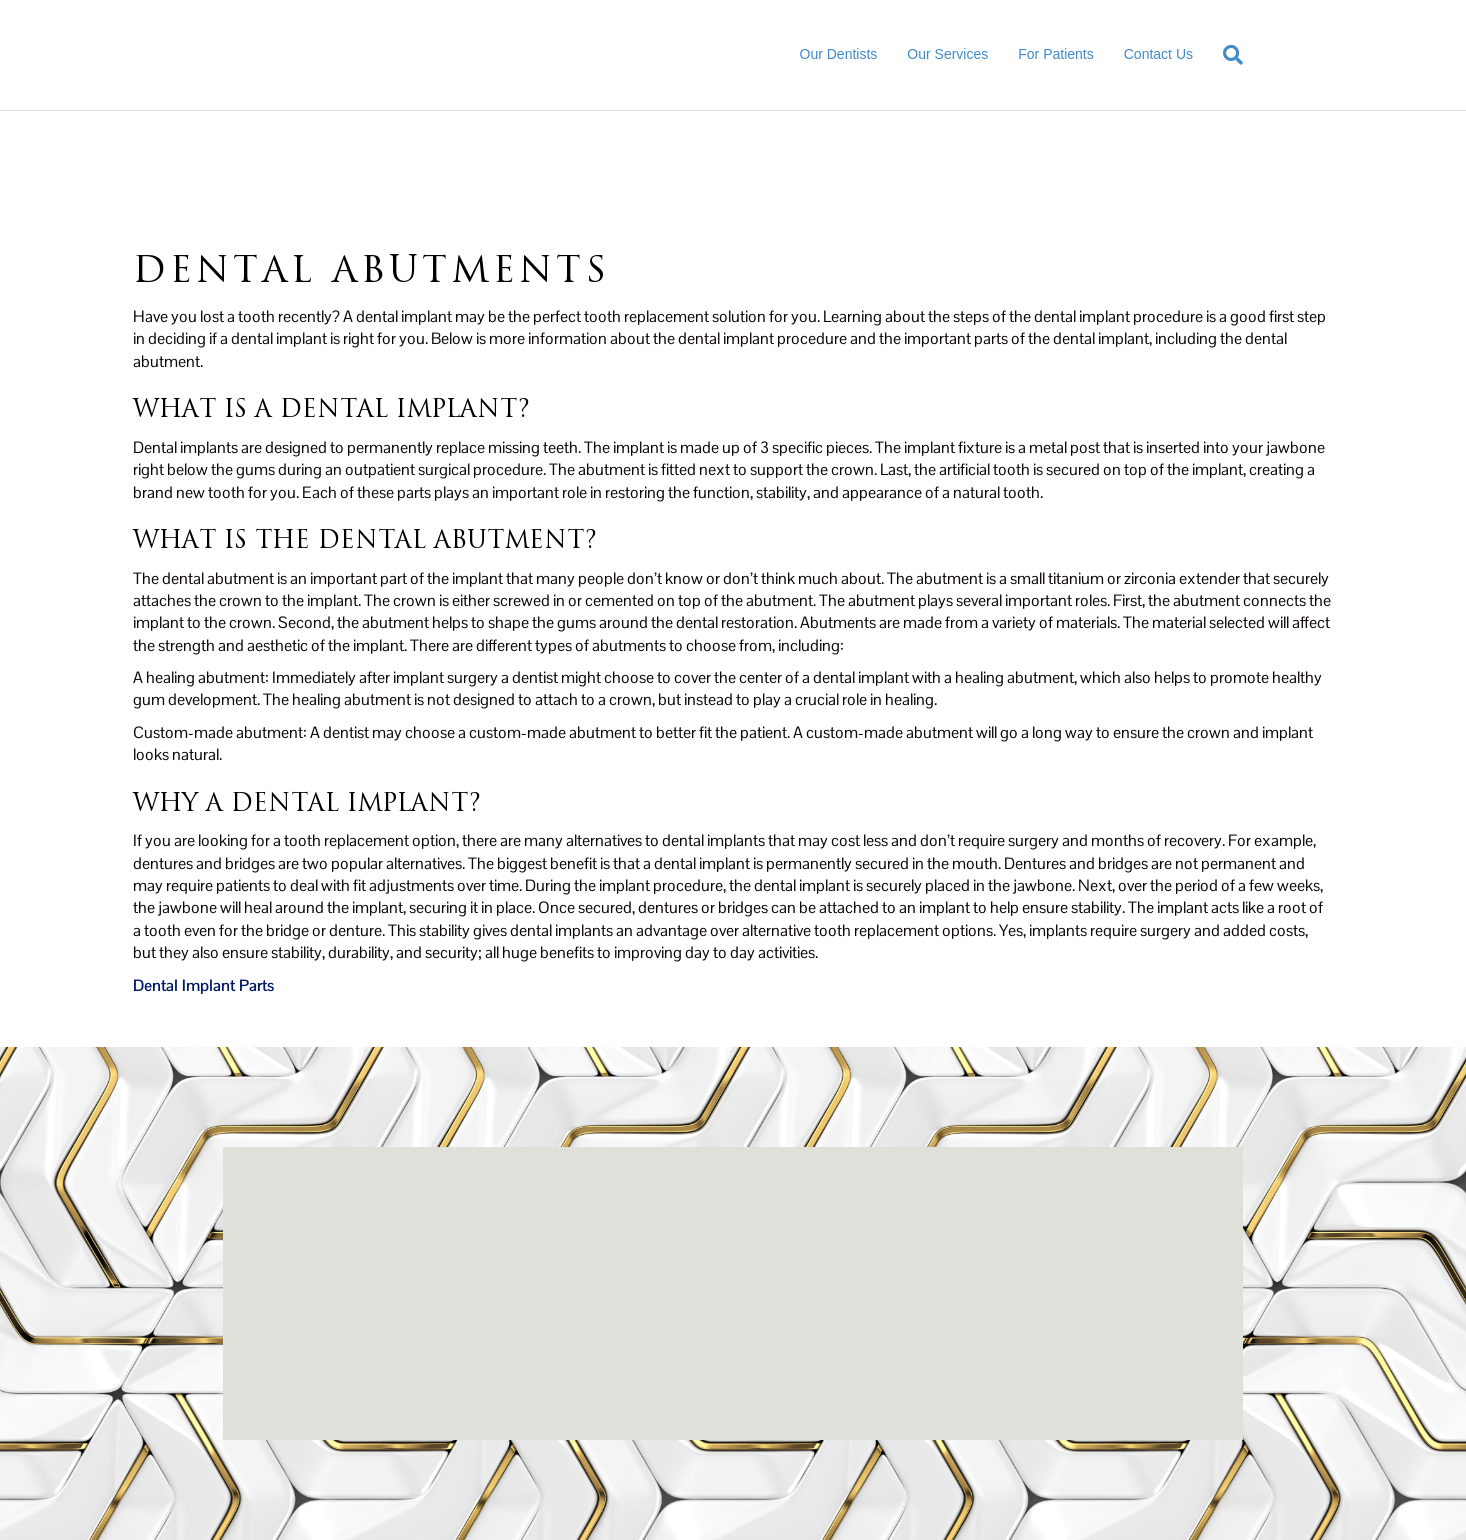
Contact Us (1158, 54)
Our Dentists (839, 54)
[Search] (1225, 55)
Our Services (947, 54)
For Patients (1055, 54)
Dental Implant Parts (203, 985)
